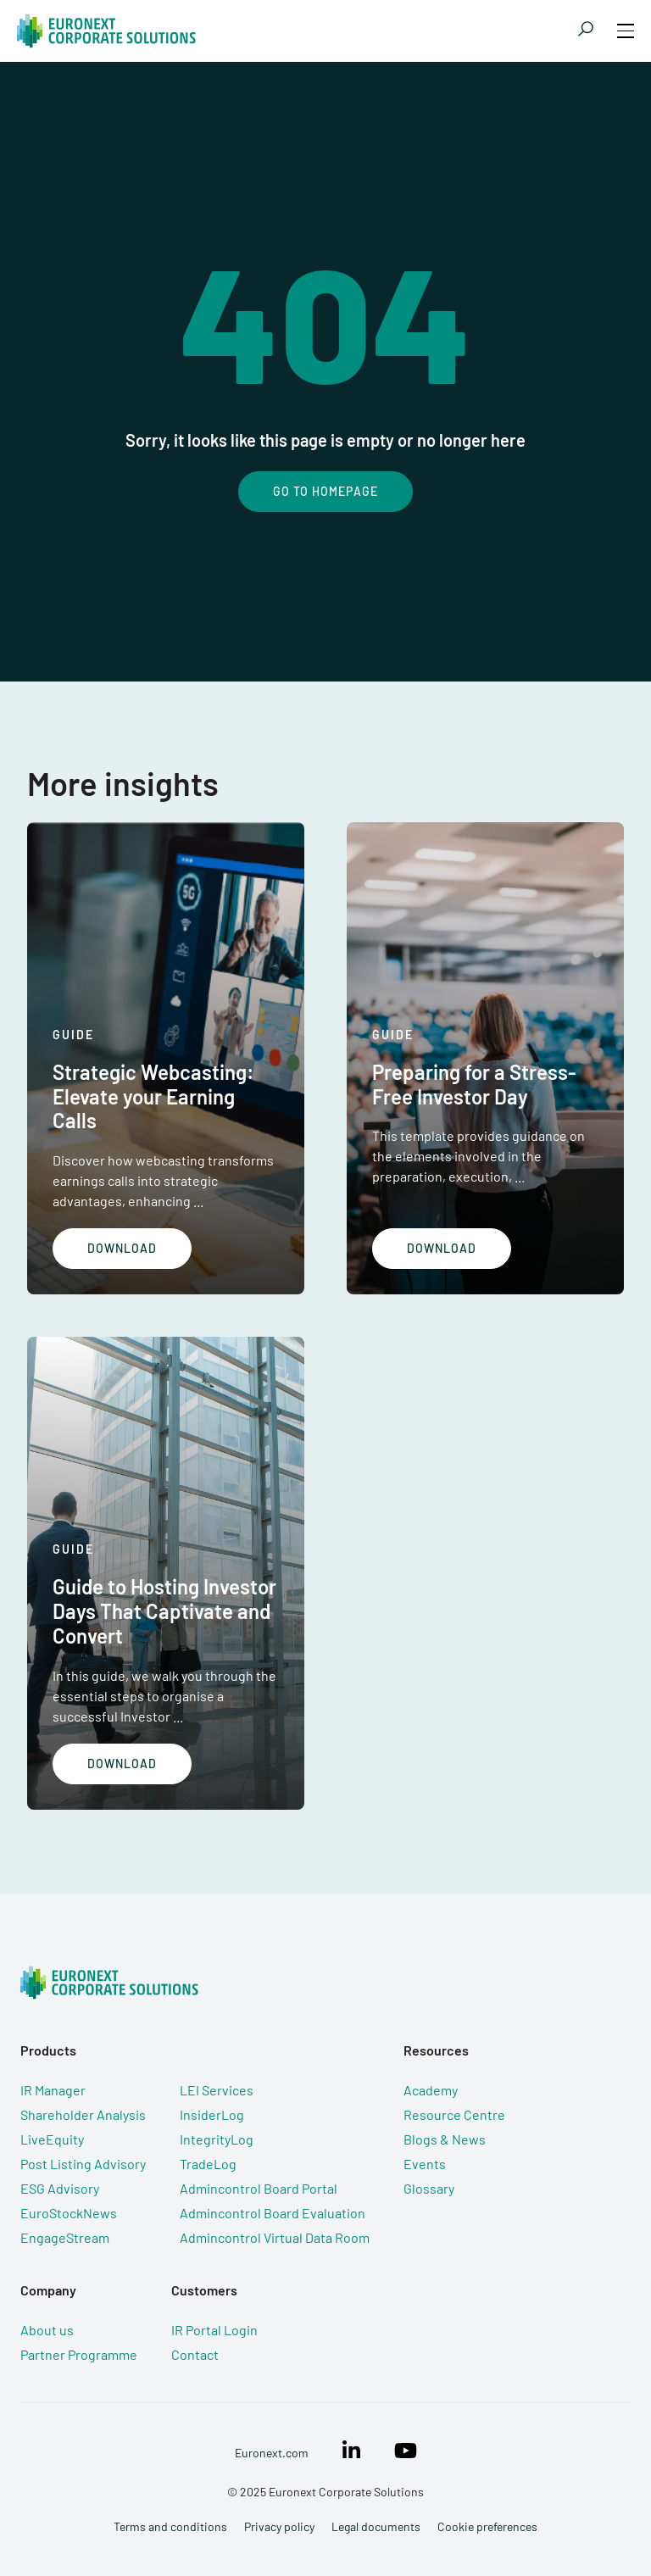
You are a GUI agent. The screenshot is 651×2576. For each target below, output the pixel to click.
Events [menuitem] (424, 2164)
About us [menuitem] (47, 2330)
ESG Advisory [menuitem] (59, 2188)
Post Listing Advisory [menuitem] (83, 2164)
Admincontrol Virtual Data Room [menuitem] (275, 2237)
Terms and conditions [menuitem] (170, 2526)
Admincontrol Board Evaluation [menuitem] (272, 2213)
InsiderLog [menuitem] (212, 2114)
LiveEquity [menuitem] (52, 2139)
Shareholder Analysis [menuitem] (83, 2114)
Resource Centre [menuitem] (454, 2114)
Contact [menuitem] (195, 2354)
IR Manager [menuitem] (53, 2090)
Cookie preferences (487, 2526)
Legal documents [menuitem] (375, 2526)
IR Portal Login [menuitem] (214, 2330)
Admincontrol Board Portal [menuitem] (258, 2188)
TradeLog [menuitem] (208, 2164)
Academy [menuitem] (430, 2090)
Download (122, 1248)
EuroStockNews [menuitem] (68, 2213)
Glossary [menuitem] (428, 2188)
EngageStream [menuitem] (64, 2237)
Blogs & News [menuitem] (444, 2139)
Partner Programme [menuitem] (78, 2354)
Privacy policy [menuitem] (279, 2526)
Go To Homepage (325, 491)
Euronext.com (272, 2452)
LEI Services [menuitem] (216, 2090)
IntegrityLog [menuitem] (216, 2139)
